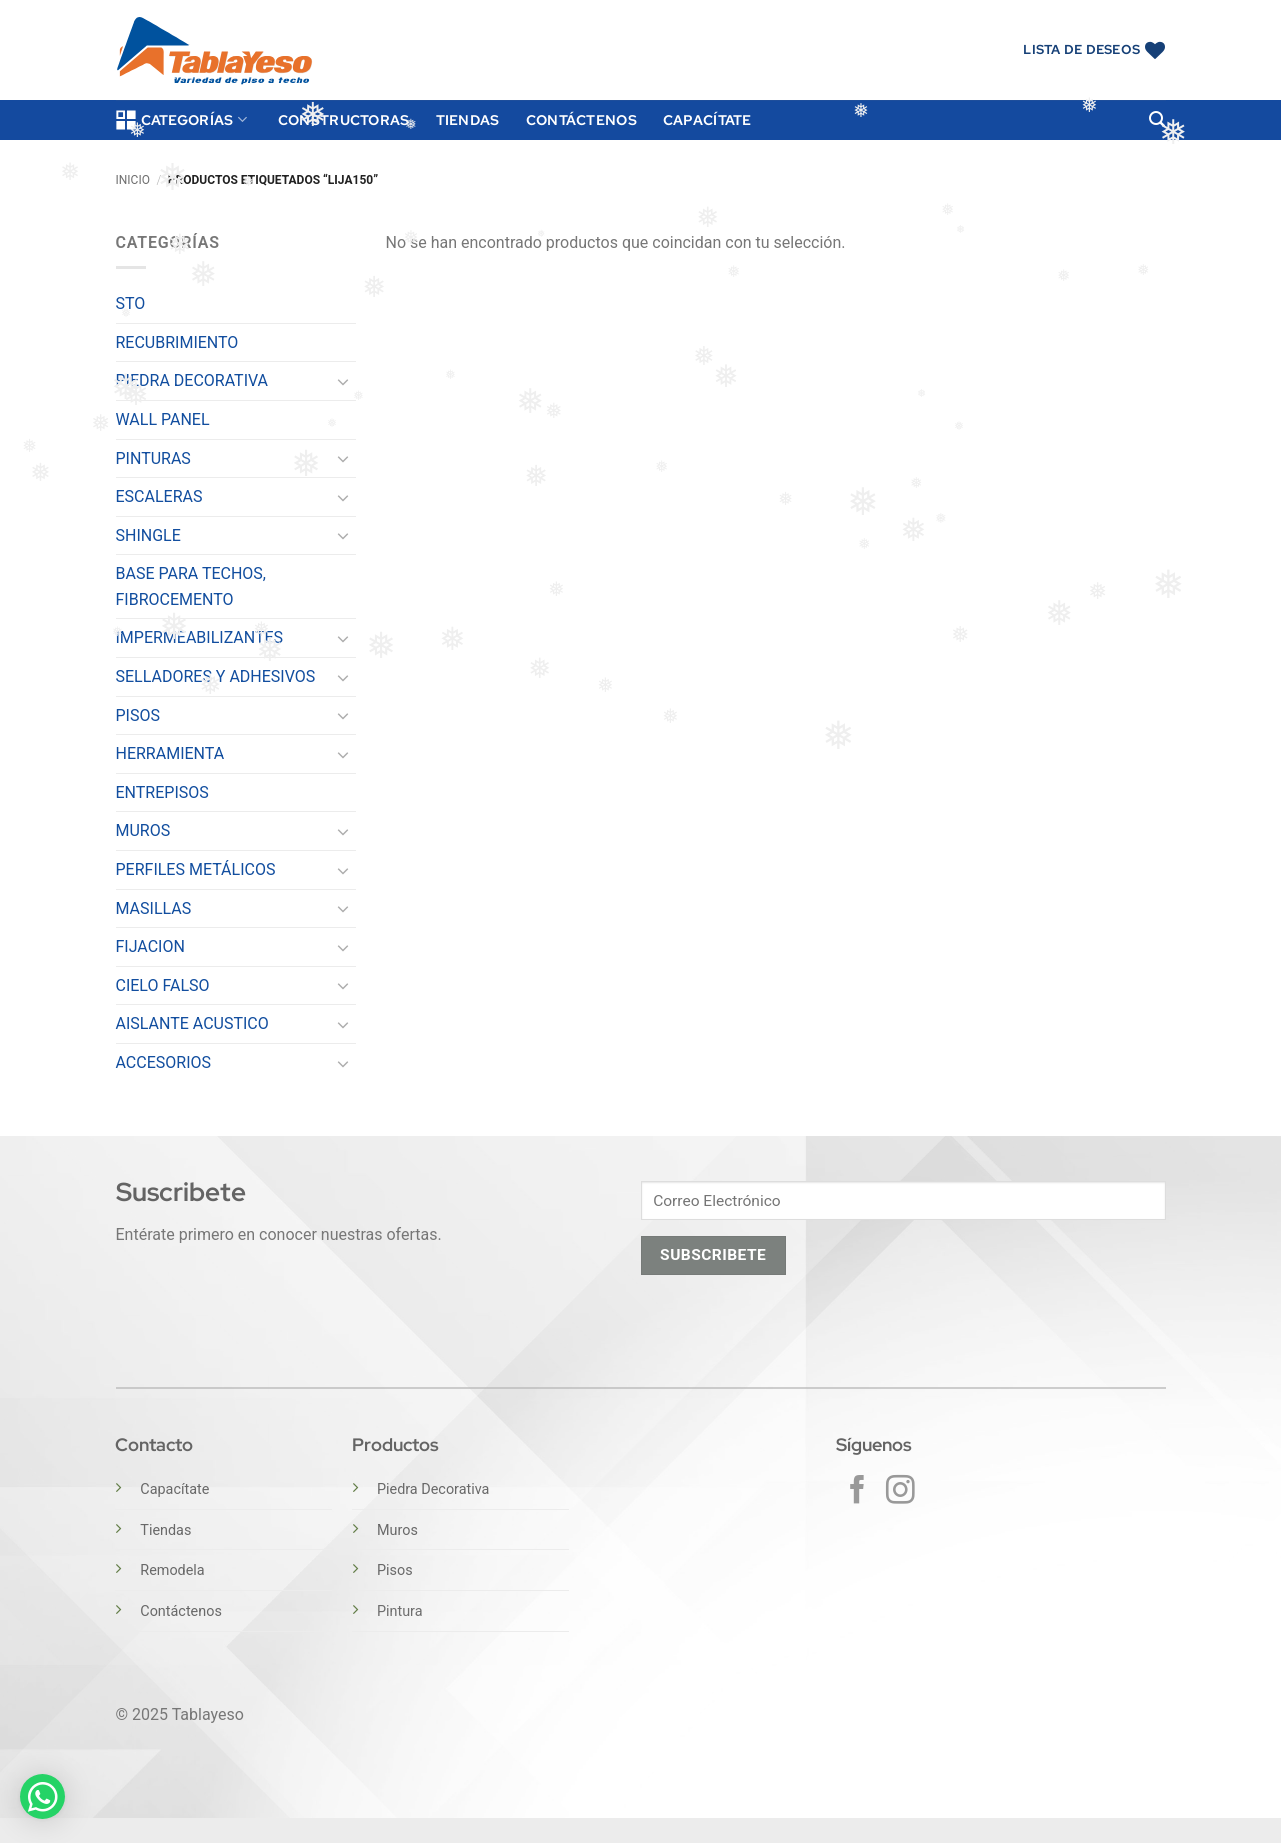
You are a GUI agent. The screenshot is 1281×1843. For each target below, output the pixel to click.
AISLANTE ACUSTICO (192, 1023)
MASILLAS (154, 908)
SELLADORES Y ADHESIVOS (216, 676)
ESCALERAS (159, 496)
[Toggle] (344, 381)
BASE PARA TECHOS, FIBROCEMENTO (191, 586)
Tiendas (468, 119)
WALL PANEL (163, 419)
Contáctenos (581, 119)
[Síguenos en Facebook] (857, 1492)
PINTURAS (153, 458)
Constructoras (344, 119)
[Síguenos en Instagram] (900, 1492)
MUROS (143, 830)
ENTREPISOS (162, 792)
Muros (397, 1530)
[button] (1157, 119)
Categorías (181, 120)
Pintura (400, 1611)
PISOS (138, 715)
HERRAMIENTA (170, 753)
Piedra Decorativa (433, 1489)
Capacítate (707, 119)
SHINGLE (148, 535)
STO (131, 303)
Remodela (172, 1570)
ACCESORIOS (164, 1062)
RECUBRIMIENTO (177, 342)
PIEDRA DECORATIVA (192, 380)
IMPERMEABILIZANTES (200, 637)
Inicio (133, 180)
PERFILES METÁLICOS (196, 869)
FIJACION (150, 946)
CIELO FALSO (163, 985)
